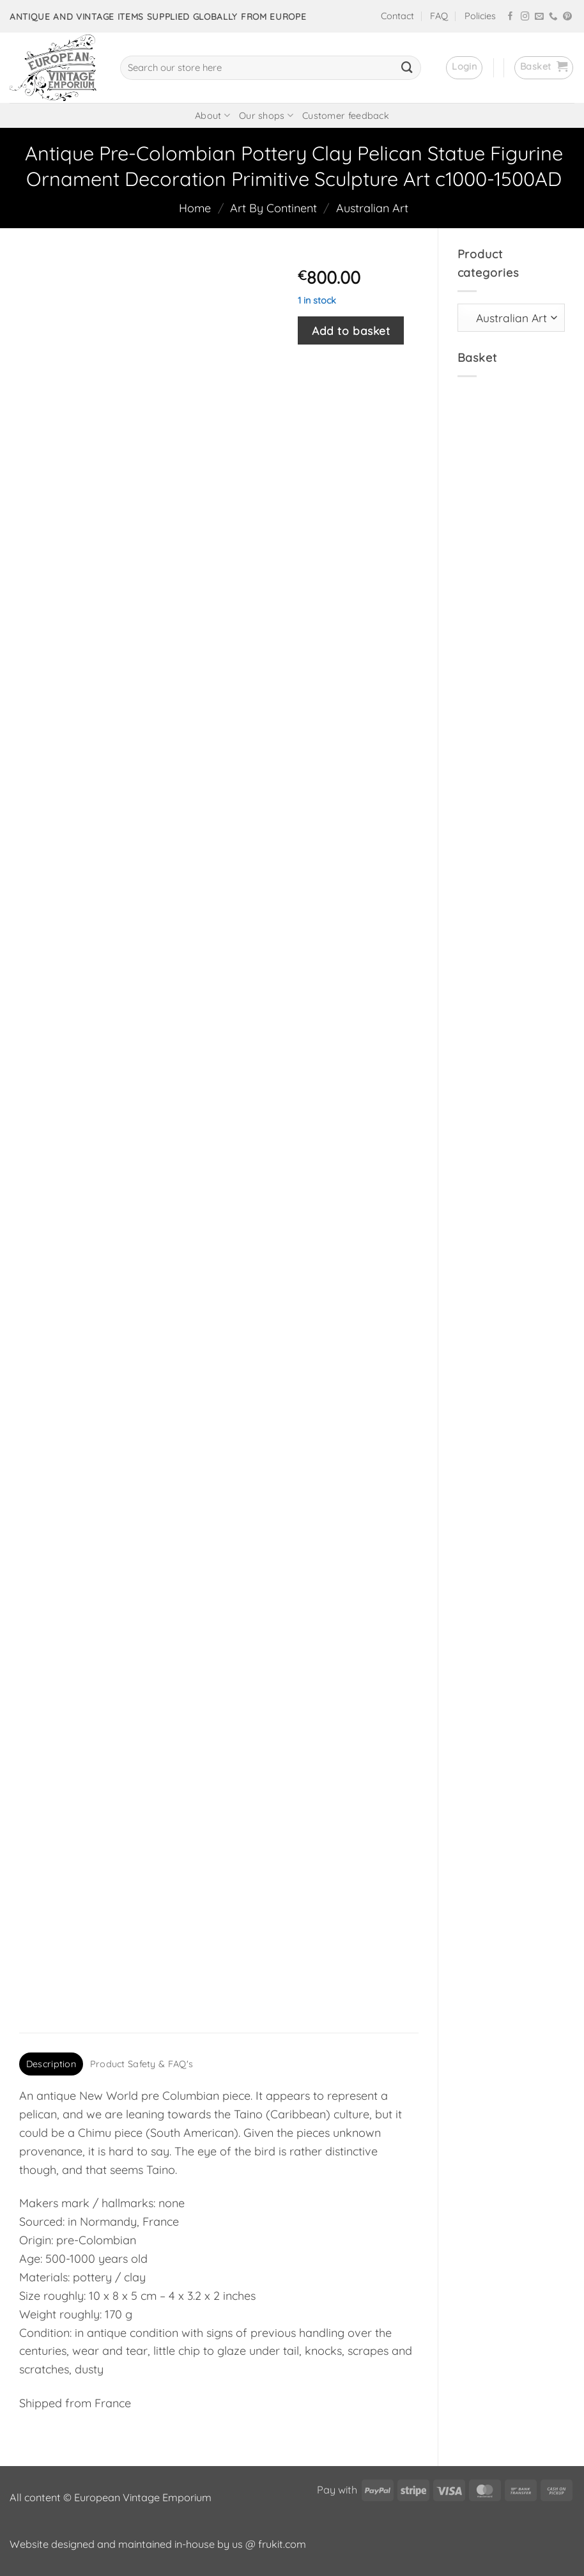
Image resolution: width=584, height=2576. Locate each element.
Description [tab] (51, 2064)
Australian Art (372, 208)
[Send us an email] (539, 17)
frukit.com (282, 2544)
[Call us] (553, 17)
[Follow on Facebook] (510, 17)
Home (195, 208)
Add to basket (351, 330)
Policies (480, 16)
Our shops (266, 115)
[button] (464, 67)
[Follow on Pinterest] (567, 17)
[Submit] (407, 68)
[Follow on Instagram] (525, 17)
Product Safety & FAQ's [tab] (141, 2064)
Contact (397, 16)
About (212, 115)
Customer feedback (345, 115)
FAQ (439, 16)
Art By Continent (273, 208)
